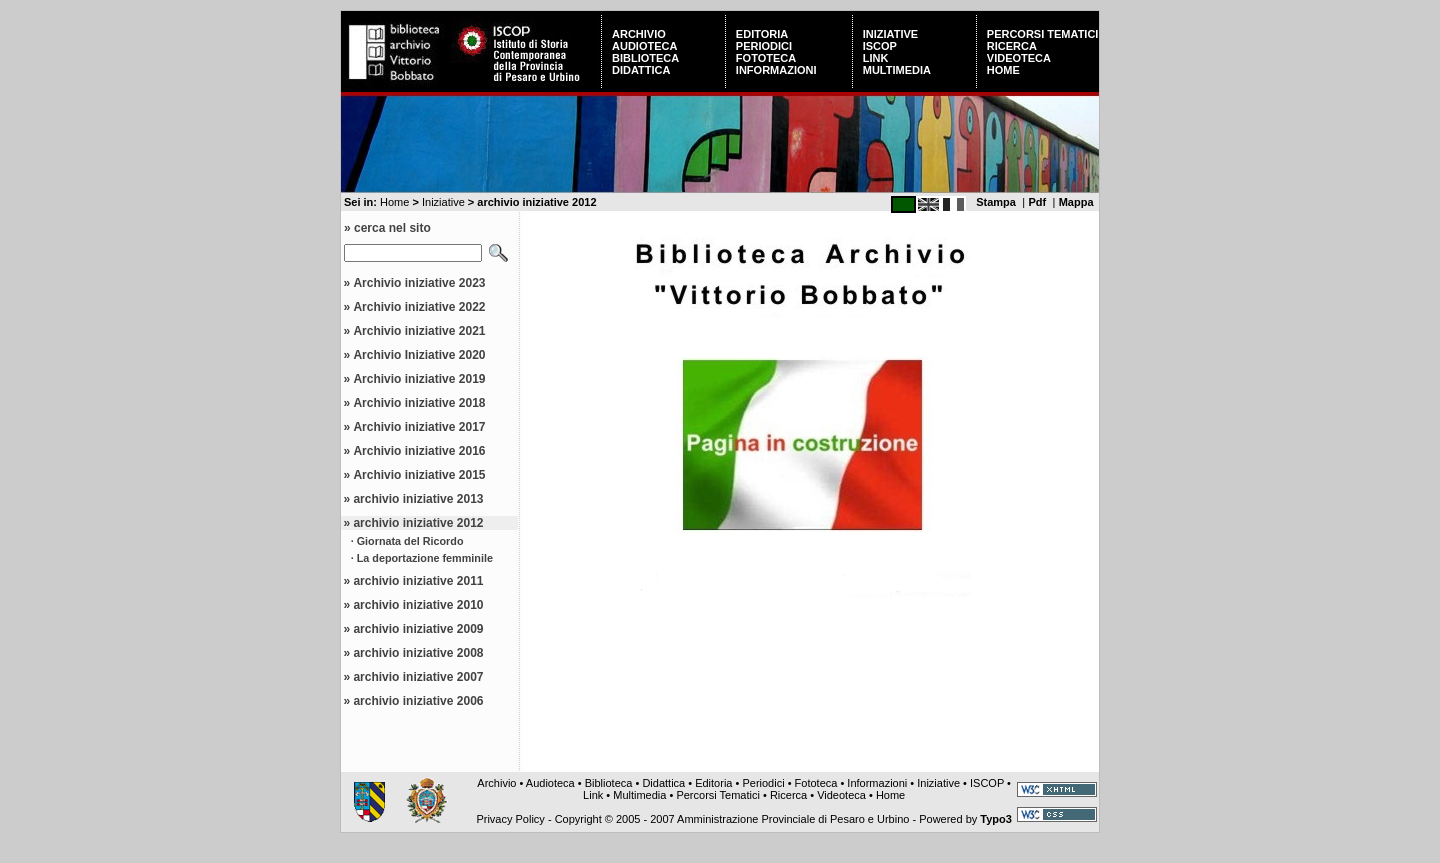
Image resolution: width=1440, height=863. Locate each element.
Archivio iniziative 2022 (419, 307)
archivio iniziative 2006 (418, 701)
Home (1003, 70)
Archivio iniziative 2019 (419, 379)
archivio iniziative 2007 (418, 677)
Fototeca (766, 58)
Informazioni (776, 70)
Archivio (639, 34)
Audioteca (644, 46)
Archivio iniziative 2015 (419, 475)
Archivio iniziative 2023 (419, 283)
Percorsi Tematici (1043, 34)
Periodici (764, 46)
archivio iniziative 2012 (418, 523)
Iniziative (890, 34)
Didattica (641, 70)
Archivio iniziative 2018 (419, 403)
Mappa (1076, 202)
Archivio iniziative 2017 (419, 427)
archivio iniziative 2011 (418, 581)
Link (876, 58)
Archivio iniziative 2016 (419, 451)
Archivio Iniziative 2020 (419, 355)
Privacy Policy (510, 819)
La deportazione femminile (425, 558)
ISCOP (880, 46)
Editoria (762, 34)
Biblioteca (645, 58)
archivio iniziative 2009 (418, 629)
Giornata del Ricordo (410, 541)
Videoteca (1019, 58)
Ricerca (1012, 46)
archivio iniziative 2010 (418, 605)
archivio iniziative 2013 (418, 499)
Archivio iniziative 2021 (419, 331)
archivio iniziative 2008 (418, 653)
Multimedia (897, 70)
